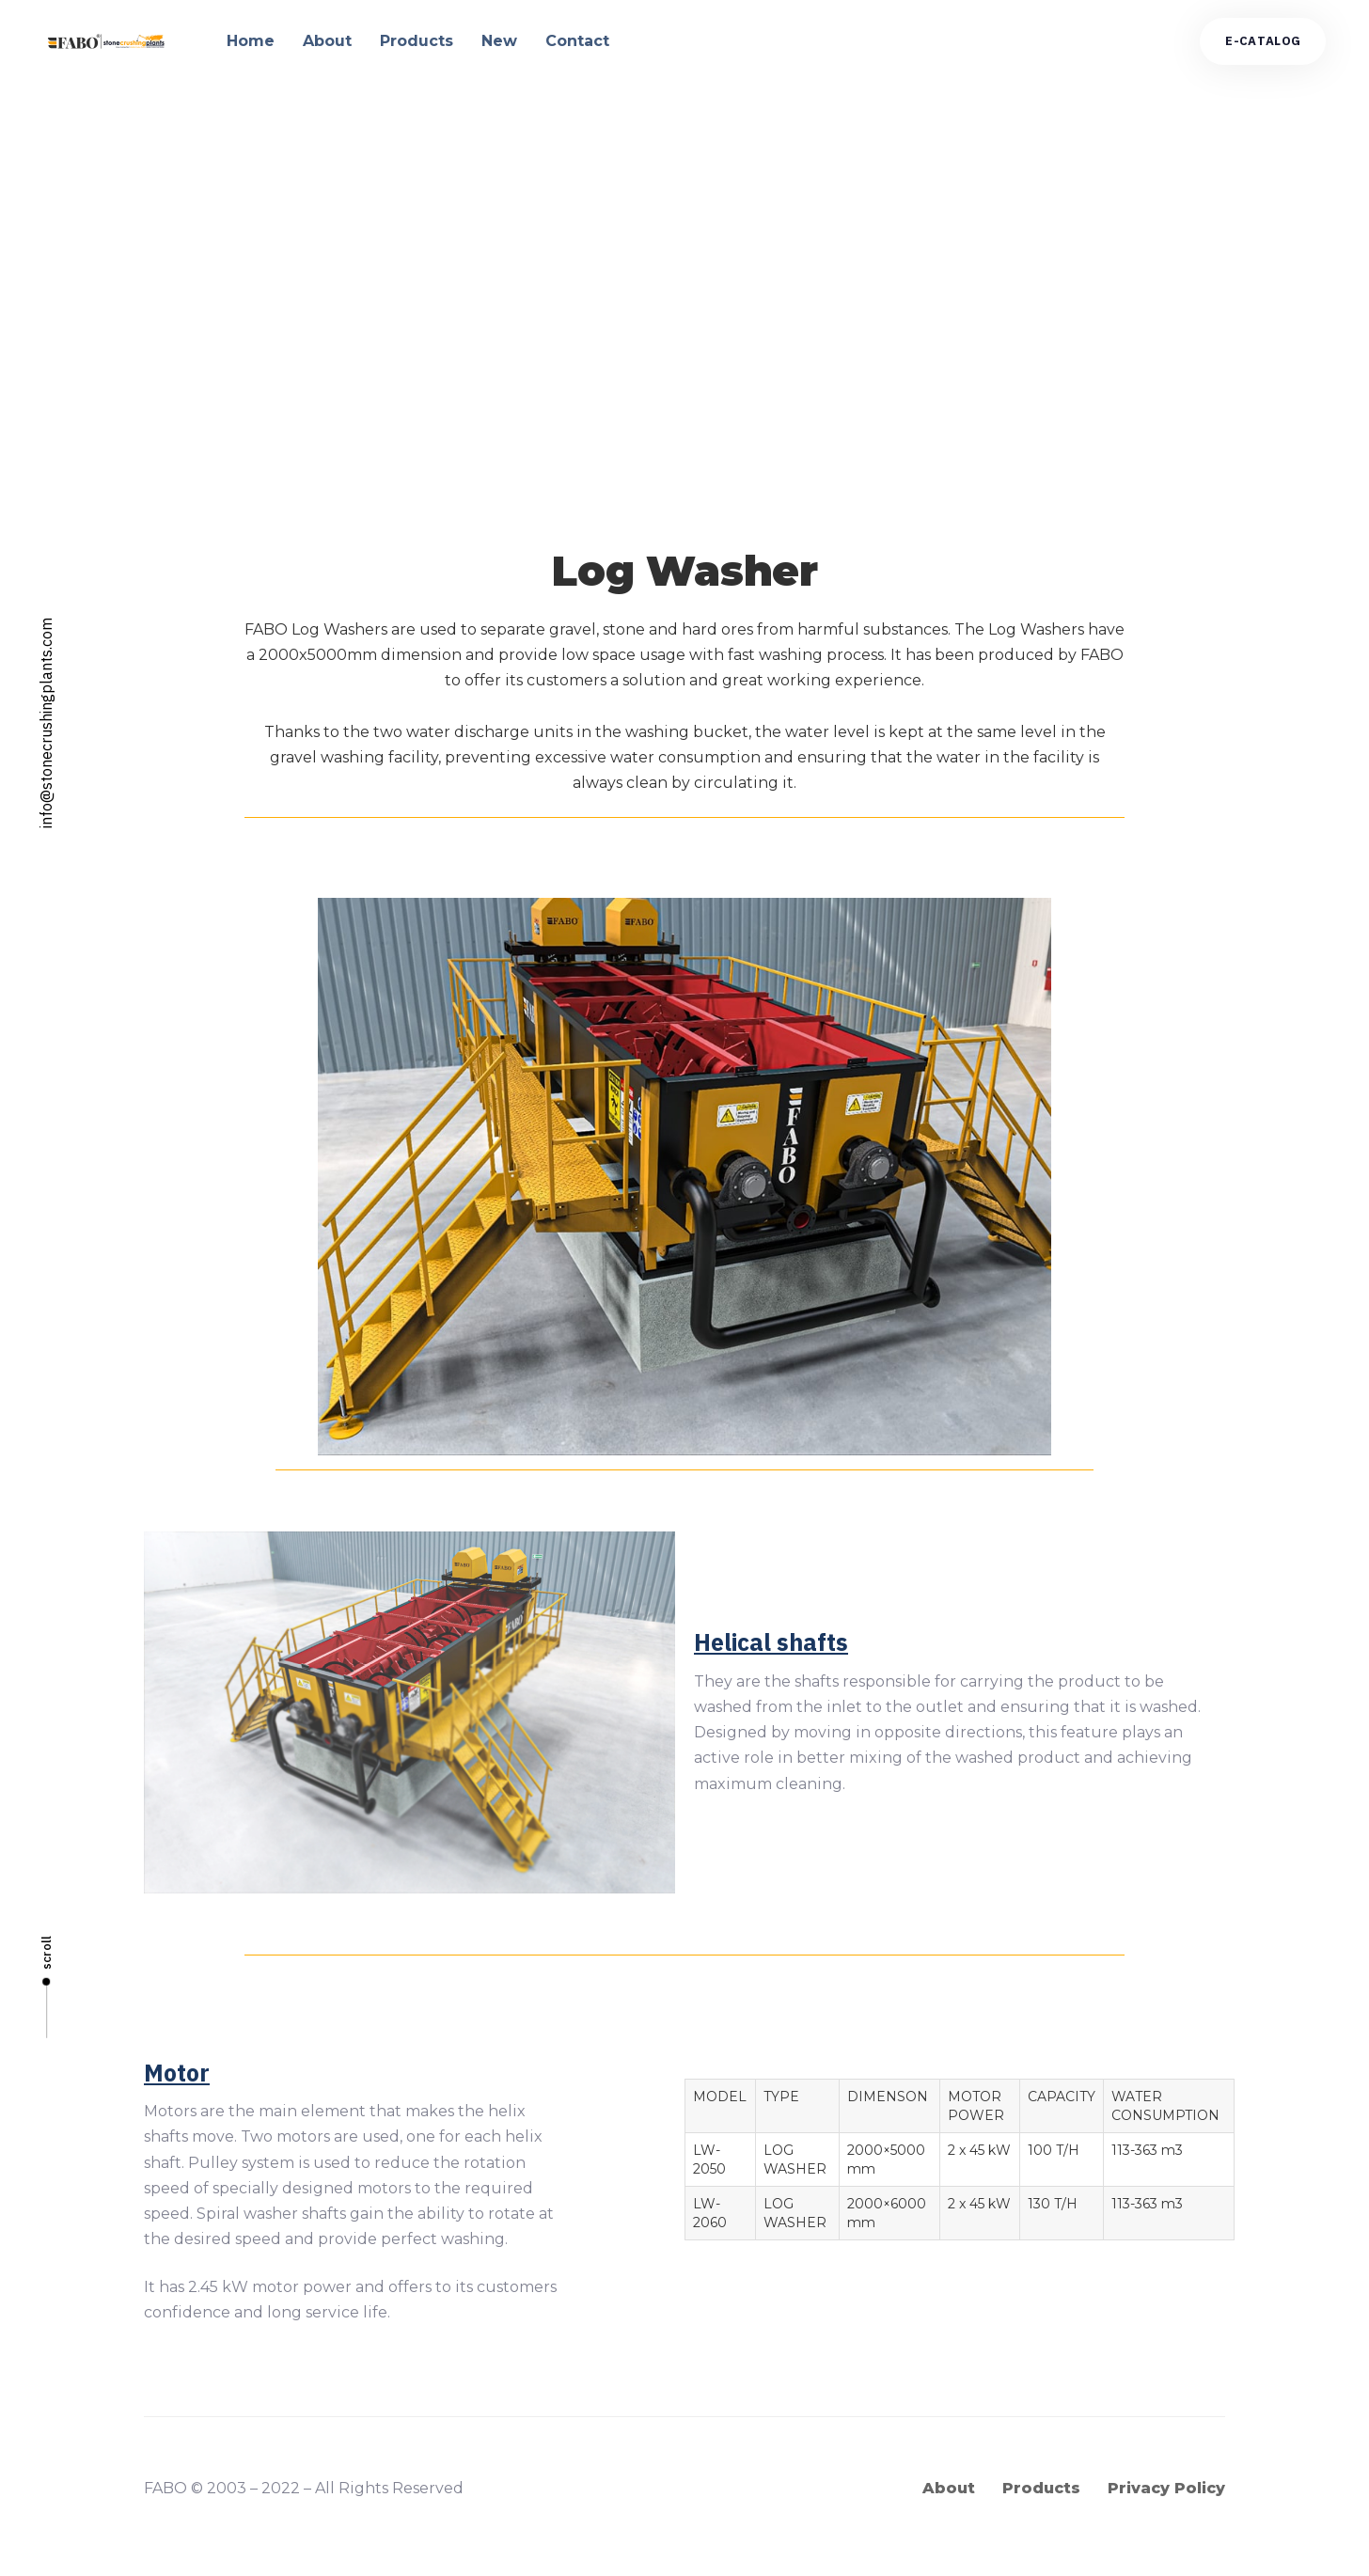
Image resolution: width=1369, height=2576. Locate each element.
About (327, 41)
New (499, 41)
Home (251, 41)
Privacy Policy (1166, 2488)
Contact (577, 41)
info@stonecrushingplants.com (46, 723)
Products (416, 41)
